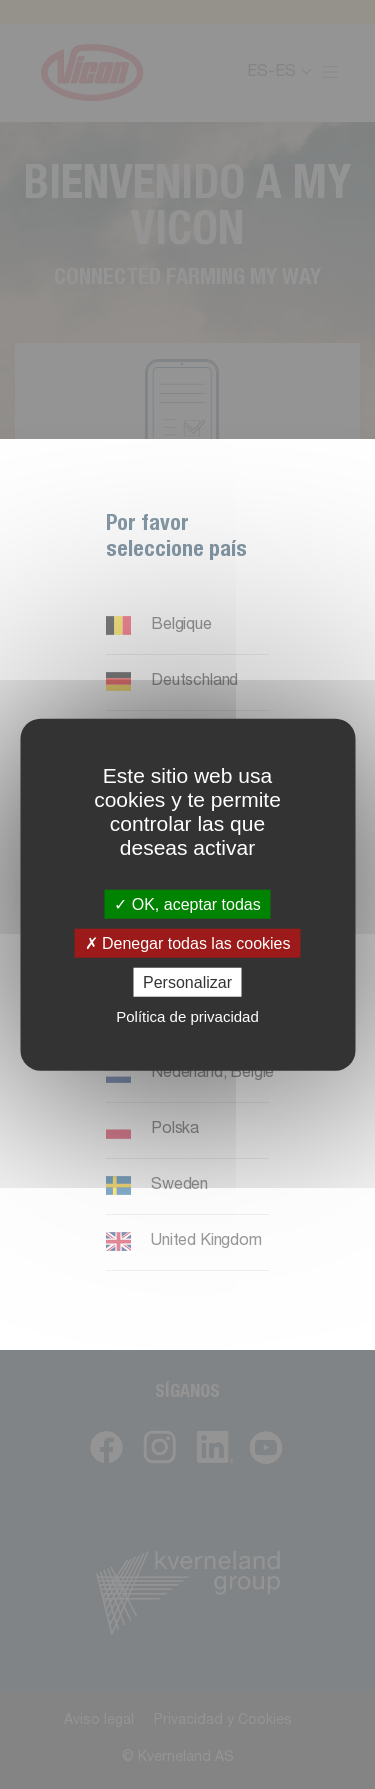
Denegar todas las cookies (188, 942)
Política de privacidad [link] (187, 1016)
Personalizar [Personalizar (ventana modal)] (187, 982)
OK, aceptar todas (187, 903)
